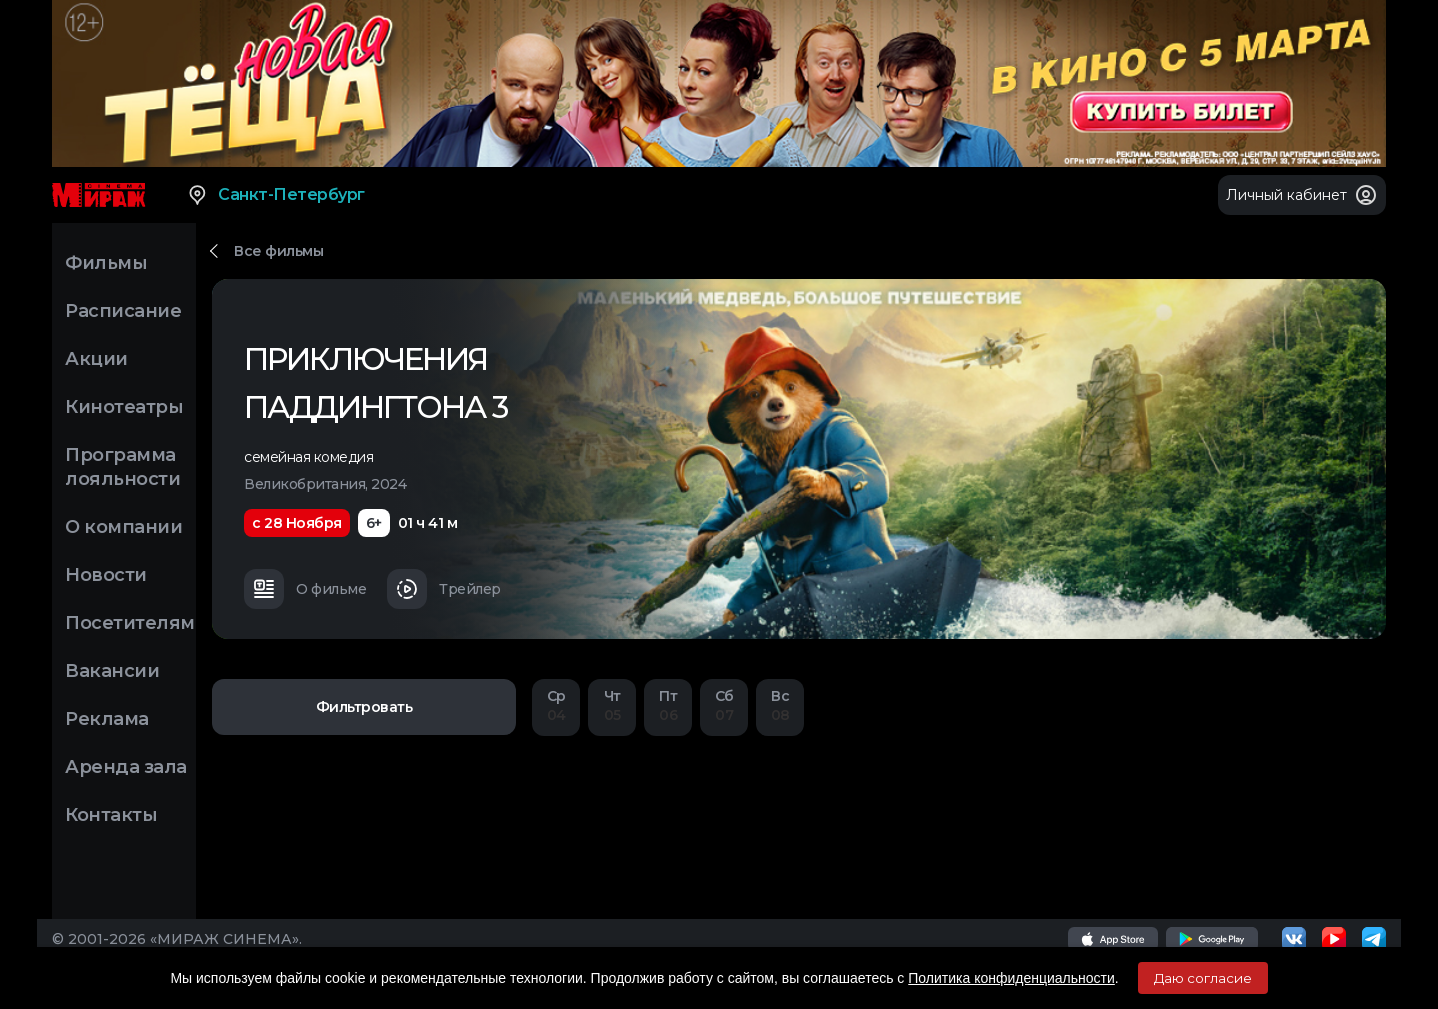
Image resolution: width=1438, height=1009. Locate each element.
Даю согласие (1203, 978)
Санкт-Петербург (275, 195)
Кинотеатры (124, 407)
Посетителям (130, 623)
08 (780, 705)
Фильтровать (364, 707)
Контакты (111, 815)
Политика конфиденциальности (1011, 978)
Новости (106, 575)
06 (668, 705)
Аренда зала (126, 767)
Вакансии (112, 671)
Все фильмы (278, 251)
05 (612, 705)
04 (556, 705)
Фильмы (106, 263)
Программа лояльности (122, 467)
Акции (96, 359)
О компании (123, 527)
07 (724, 705)
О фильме (305, 589)
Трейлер (444, 589)
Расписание (123, 311)
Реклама (107, 719)
